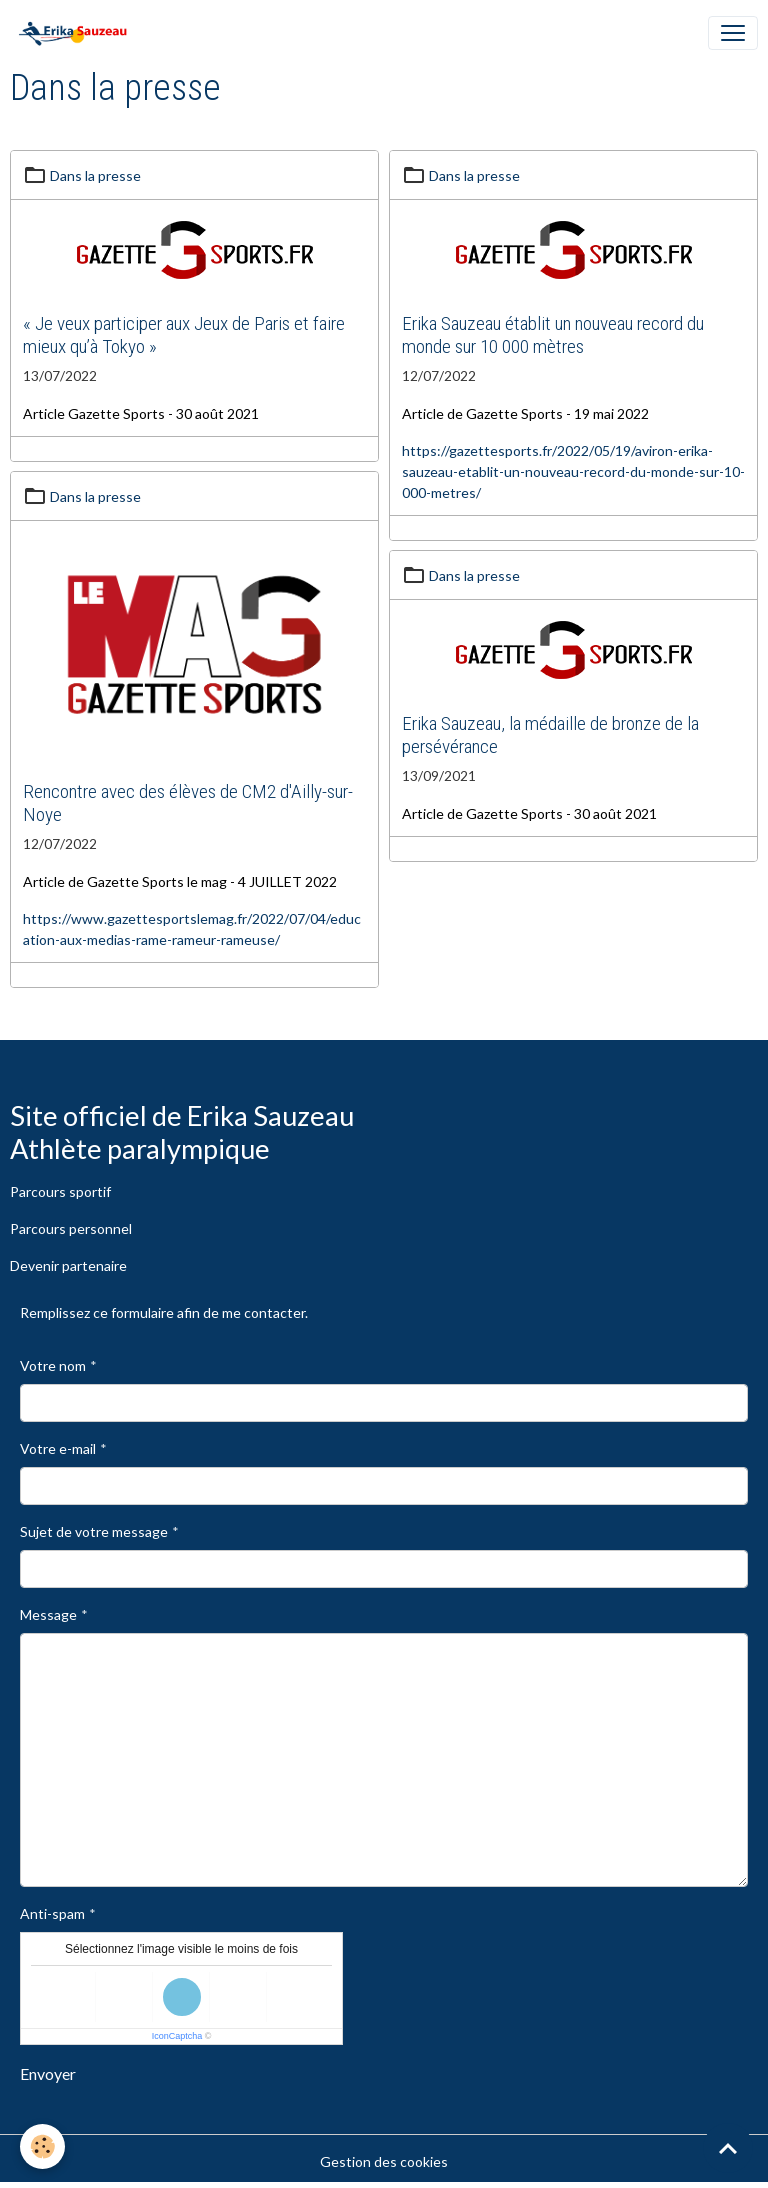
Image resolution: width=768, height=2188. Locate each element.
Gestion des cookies (384, 2161)
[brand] (76, 33)
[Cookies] (42, 2146)
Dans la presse (95, 175)
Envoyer (48, 2073)
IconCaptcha (177, 2036)
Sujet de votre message (94, 1531)
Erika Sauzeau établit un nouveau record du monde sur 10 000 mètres (553, 335)
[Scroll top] (728, 2148)
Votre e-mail (58, 1448)
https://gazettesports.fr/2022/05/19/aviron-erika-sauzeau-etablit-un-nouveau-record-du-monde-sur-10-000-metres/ (573, 471)
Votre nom (53, 1365)
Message (48, 1614)
